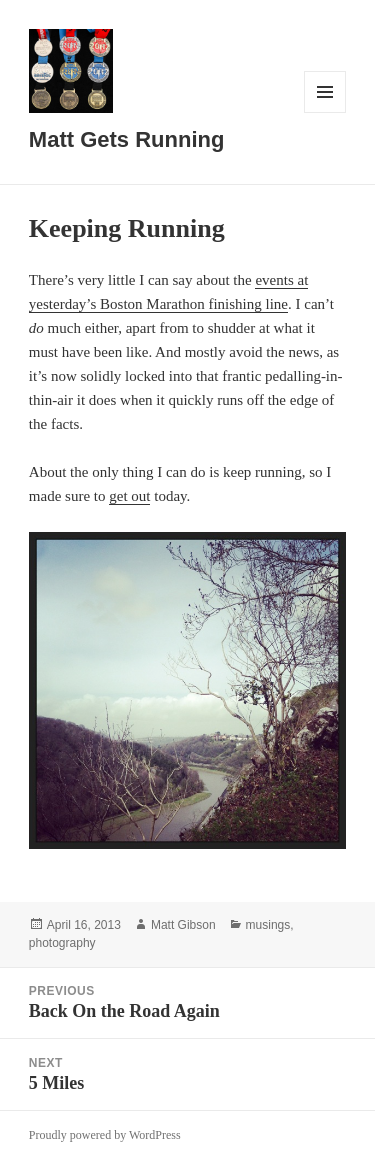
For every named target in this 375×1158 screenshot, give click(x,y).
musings (268, 925)
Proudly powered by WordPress (105, 1135)
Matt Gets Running (127, 139)
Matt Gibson (183, 925)
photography (62, 943)
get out (129, 496)
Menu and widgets (325, 112)
